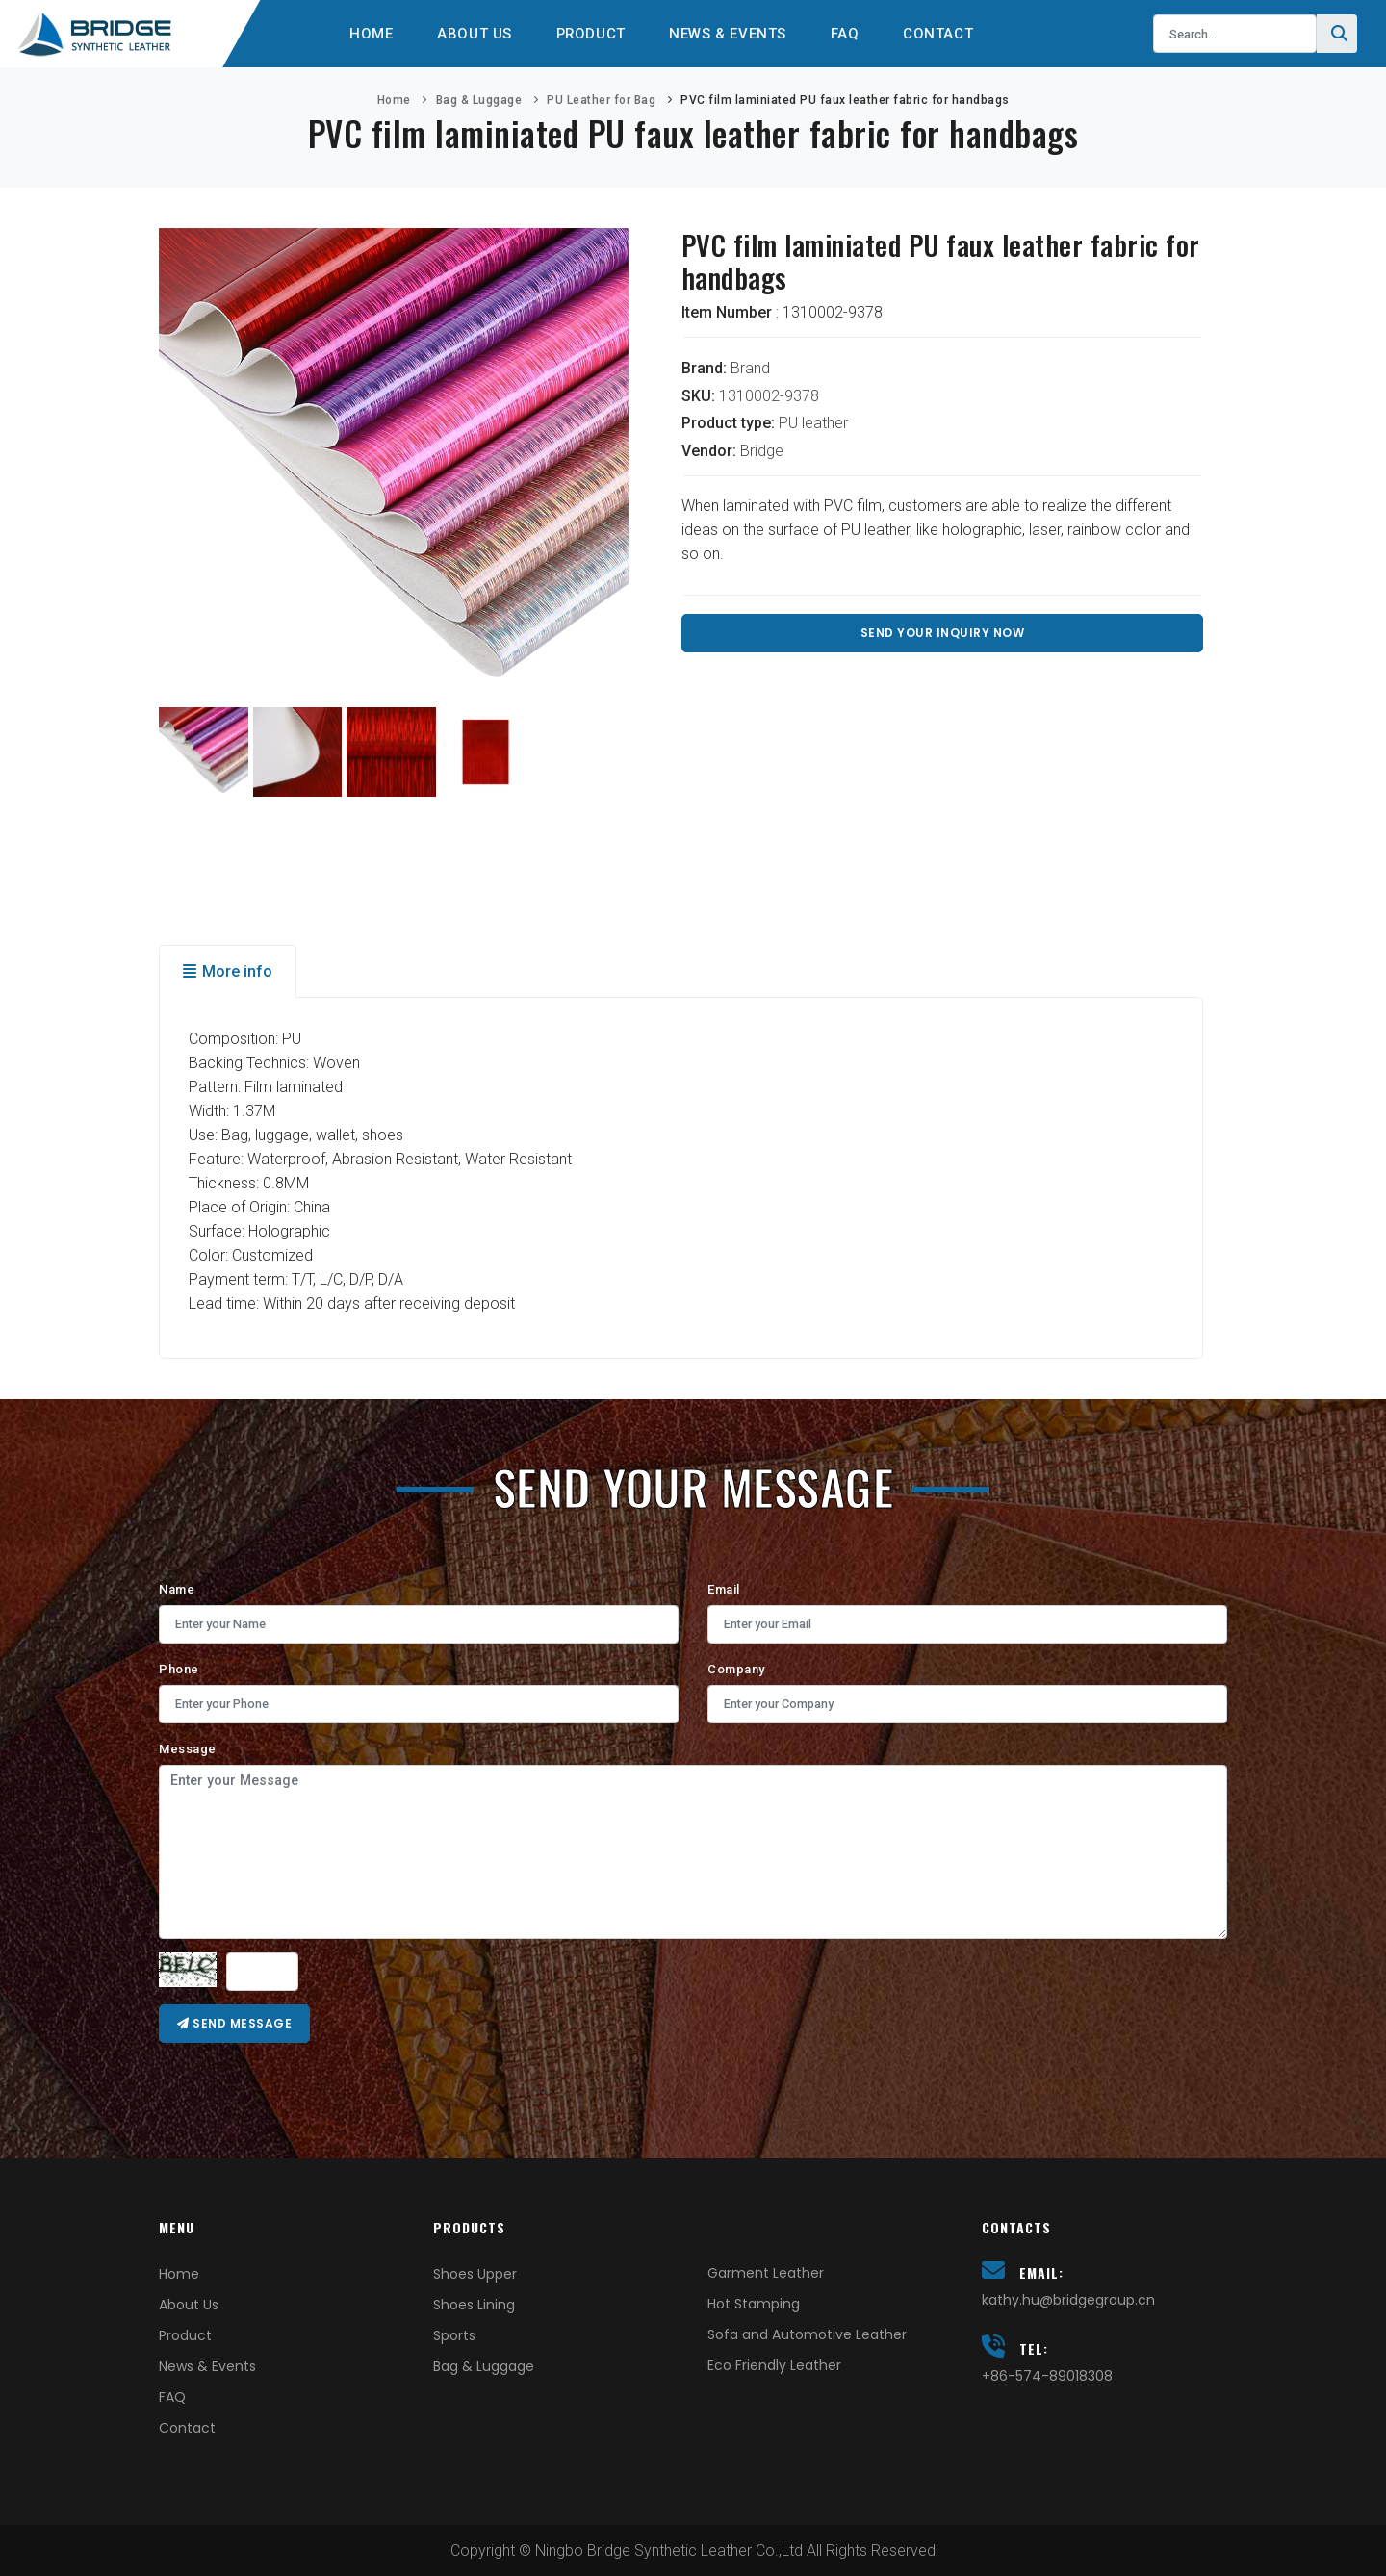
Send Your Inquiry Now (942, 633)
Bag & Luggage (479, 100)
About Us (469, 33)
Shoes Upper (475, 2273)
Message (188, 1749)
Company (736, 1669)
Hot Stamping (753, 2303)
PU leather (813, 423)
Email (723, 1589)
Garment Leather (765, 2273)
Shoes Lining (474, 2304)
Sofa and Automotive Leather (807, 2334)
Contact (946, 33)
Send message (234, 2023)
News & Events (730, 33)
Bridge (761, 451)
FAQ (849, 33)
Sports (454, 2335)
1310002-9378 (769, 396)
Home (364, 33)
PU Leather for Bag (601, 100)
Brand (750, 368)
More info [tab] (227, 971)
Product (589, 33)
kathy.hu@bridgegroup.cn (1068, 2299)
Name (176, 1589)
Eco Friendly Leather (774, 2365)
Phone (179, 1669)
